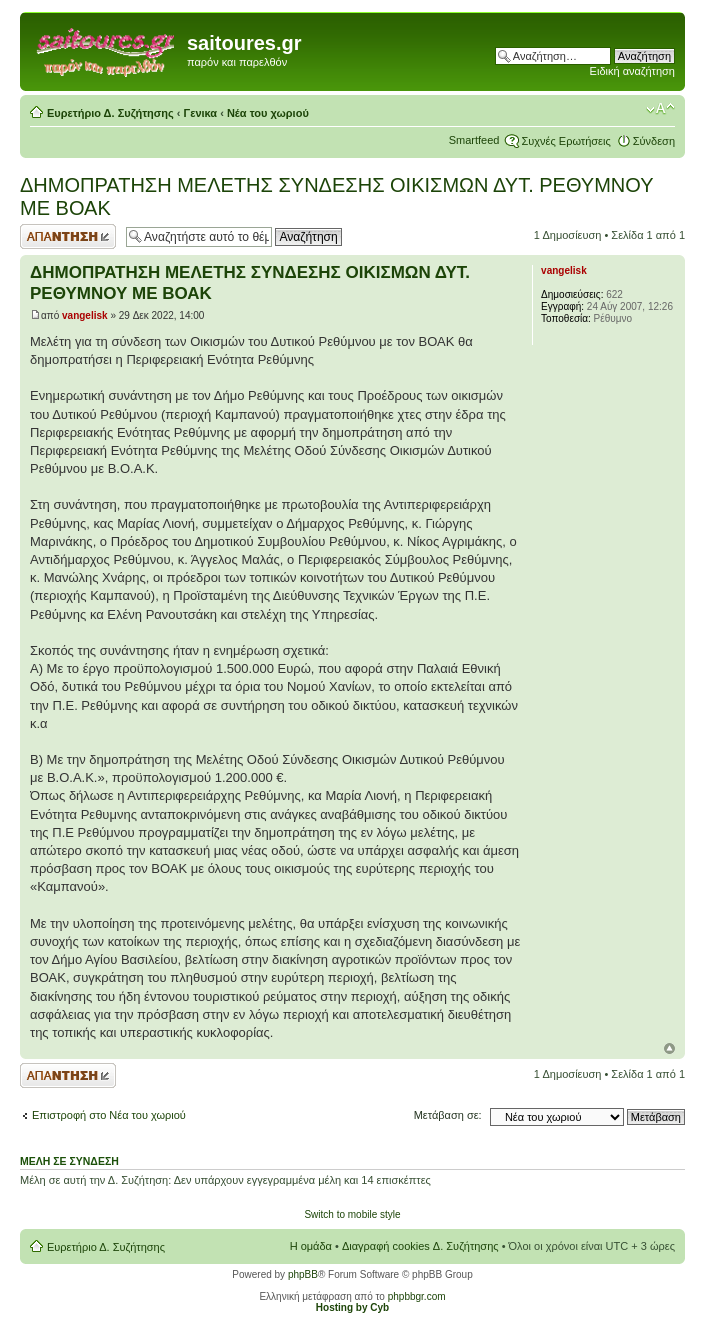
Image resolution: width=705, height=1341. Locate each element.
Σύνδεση (654, 141)
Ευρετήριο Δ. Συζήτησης (110, 113)
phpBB (303, 1274)
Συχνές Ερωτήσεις (565, 141)
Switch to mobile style (352, 1214)
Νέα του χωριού (268, 113)
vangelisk (85, 315)
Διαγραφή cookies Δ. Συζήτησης (420, 1246)
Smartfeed (474, 140)
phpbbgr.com (417, 1296)
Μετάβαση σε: (448, 1115)
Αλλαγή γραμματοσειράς (660, 109)
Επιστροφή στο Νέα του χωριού (109, 1115)
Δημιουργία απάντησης (68, 236)
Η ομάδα (311, 1246)
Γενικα (201, 113)
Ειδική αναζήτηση (632, 71)
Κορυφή (669, 1048)
